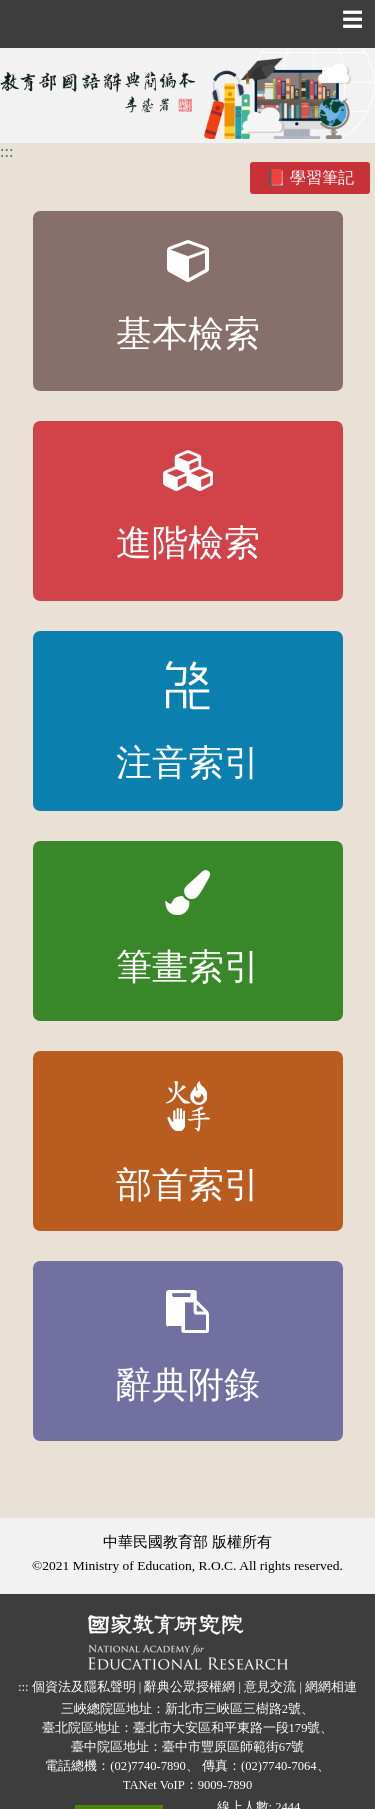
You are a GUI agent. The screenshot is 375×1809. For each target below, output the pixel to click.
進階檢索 (188, 507)
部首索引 (188, 1143)
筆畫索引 (188, 929)
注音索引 (188, 722)
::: (6, 151)
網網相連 (331, 1687)
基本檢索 (188, 297)
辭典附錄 (188, 1348)
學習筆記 (322, 177)
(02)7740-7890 (148, 1766)
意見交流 (270, 1687)
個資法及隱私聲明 (84, 1687)
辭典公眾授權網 (189, 1687)
